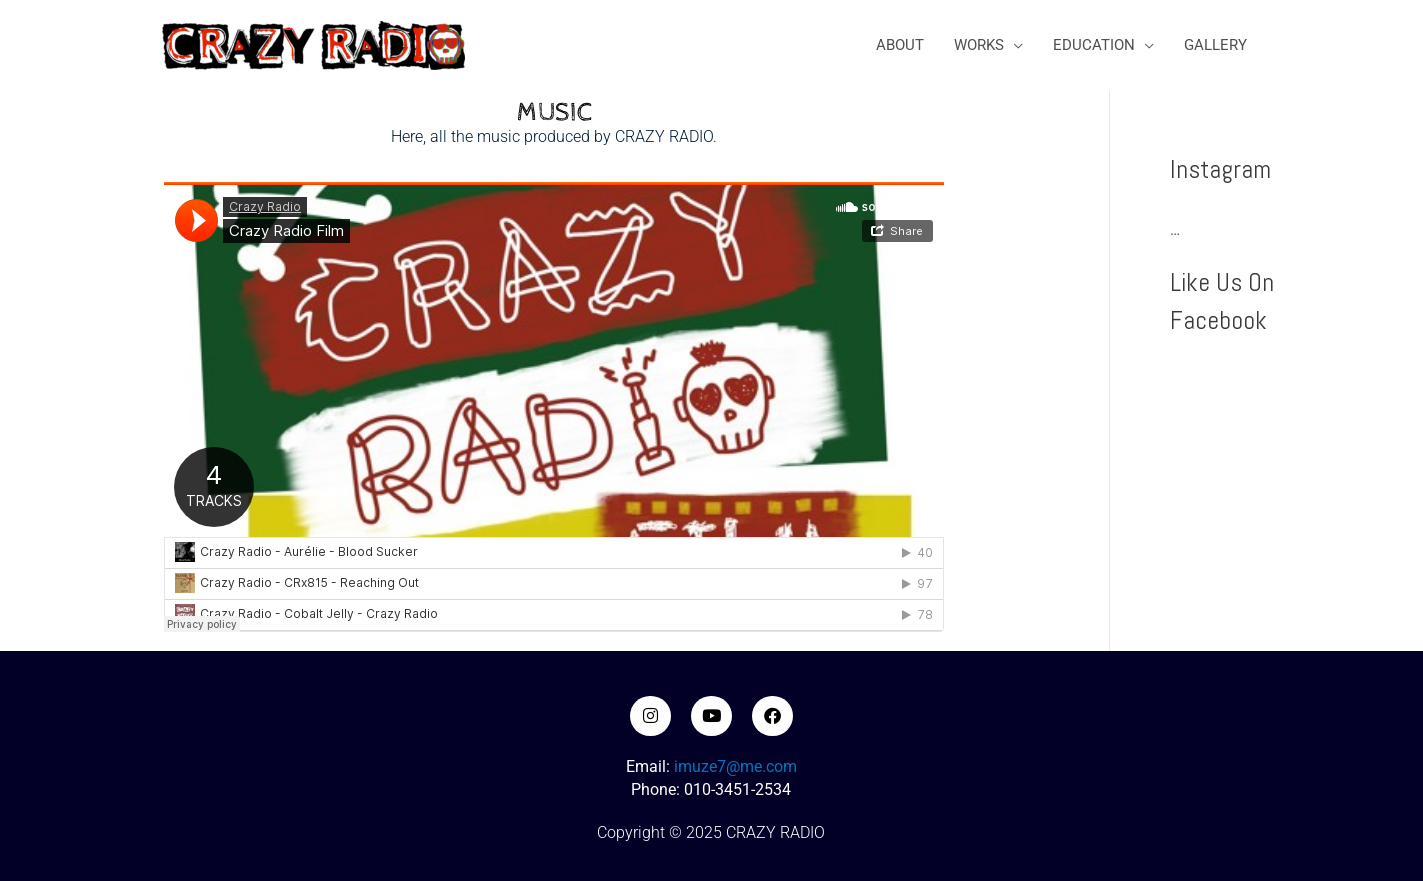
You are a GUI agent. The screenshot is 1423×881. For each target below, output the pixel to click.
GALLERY (1215, 45)
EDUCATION (1094, 45)
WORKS (979, 45)
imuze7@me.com (735, 766)
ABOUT (900, 45)
